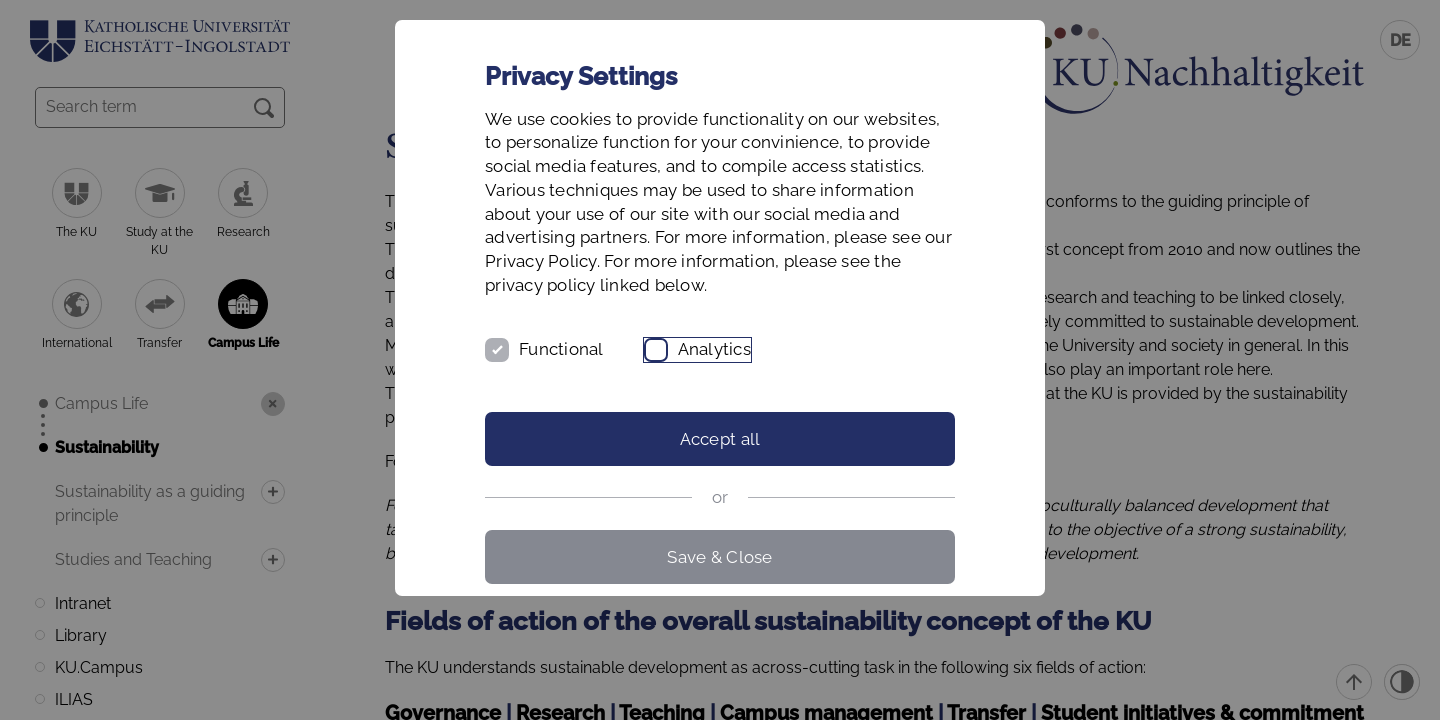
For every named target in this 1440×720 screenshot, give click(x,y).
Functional (561, 349)
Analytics (714, 349)
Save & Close (719, 557)
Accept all (720, 439)
